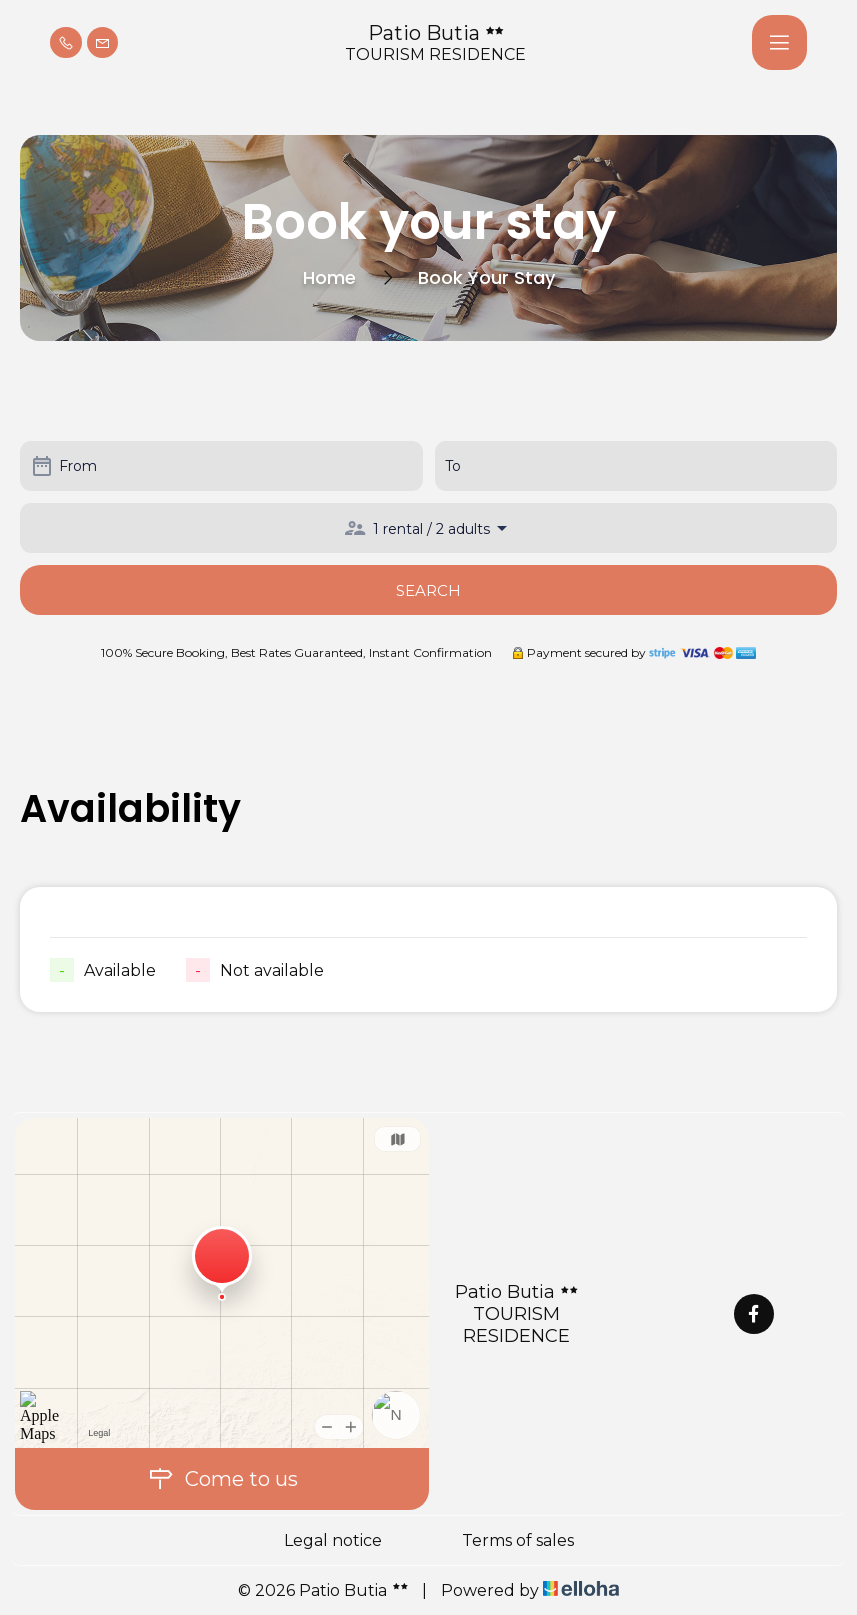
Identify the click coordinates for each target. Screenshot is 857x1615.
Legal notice (333, 1540)
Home (329, 277)
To (453, 466)
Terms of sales (518, 1540)
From (78, 466)
